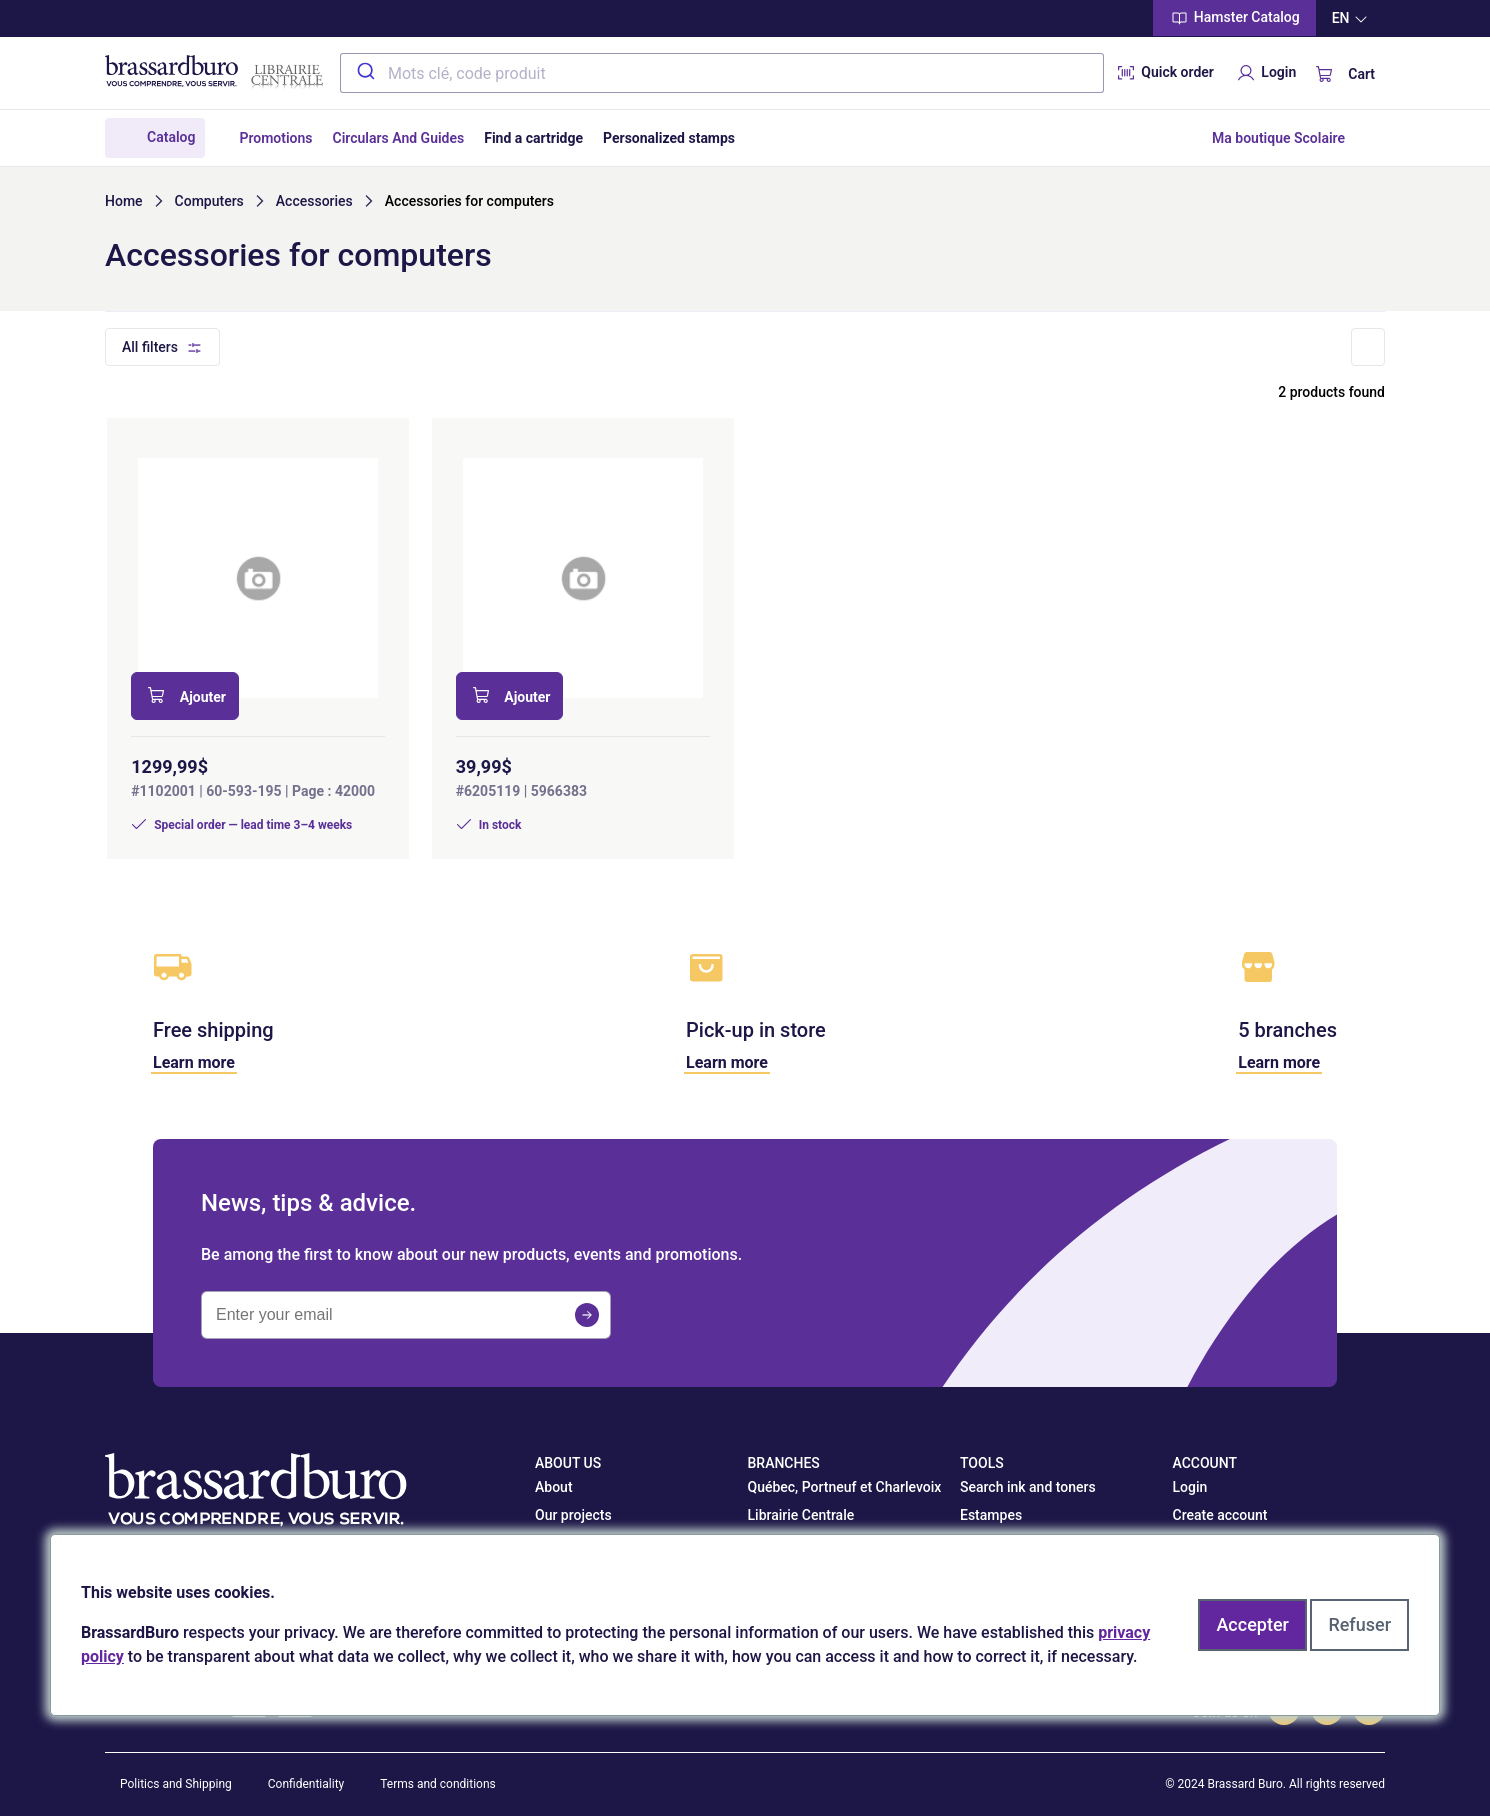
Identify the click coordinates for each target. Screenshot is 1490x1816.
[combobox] (722, 73)
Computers (209, 201)
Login (1265, 73)
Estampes (991, 1515)
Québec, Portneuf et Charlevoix (845, 1487)
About (554, 1487)
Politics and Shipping (176, 1784)
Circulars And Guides (399, 138)
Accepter (1252, 1624)
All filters (150, 347)
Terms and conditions (438, 1784)
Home (124, 201)
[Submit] (364, 73)
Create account (1220, 1515)
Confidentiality (306, 1784)
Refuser (1359, 1624)
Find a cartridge (533, 138)
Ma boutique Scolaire (1278, 138)
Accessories (314, 201)
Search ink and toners (1028, 1487)
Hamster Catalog (1234, 18)
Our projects (573, 1515)
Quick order (1164, 73)
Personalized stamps (669, 138)
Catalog (171, 137)
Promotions (275, 138)
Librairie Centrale (801, 1515)
